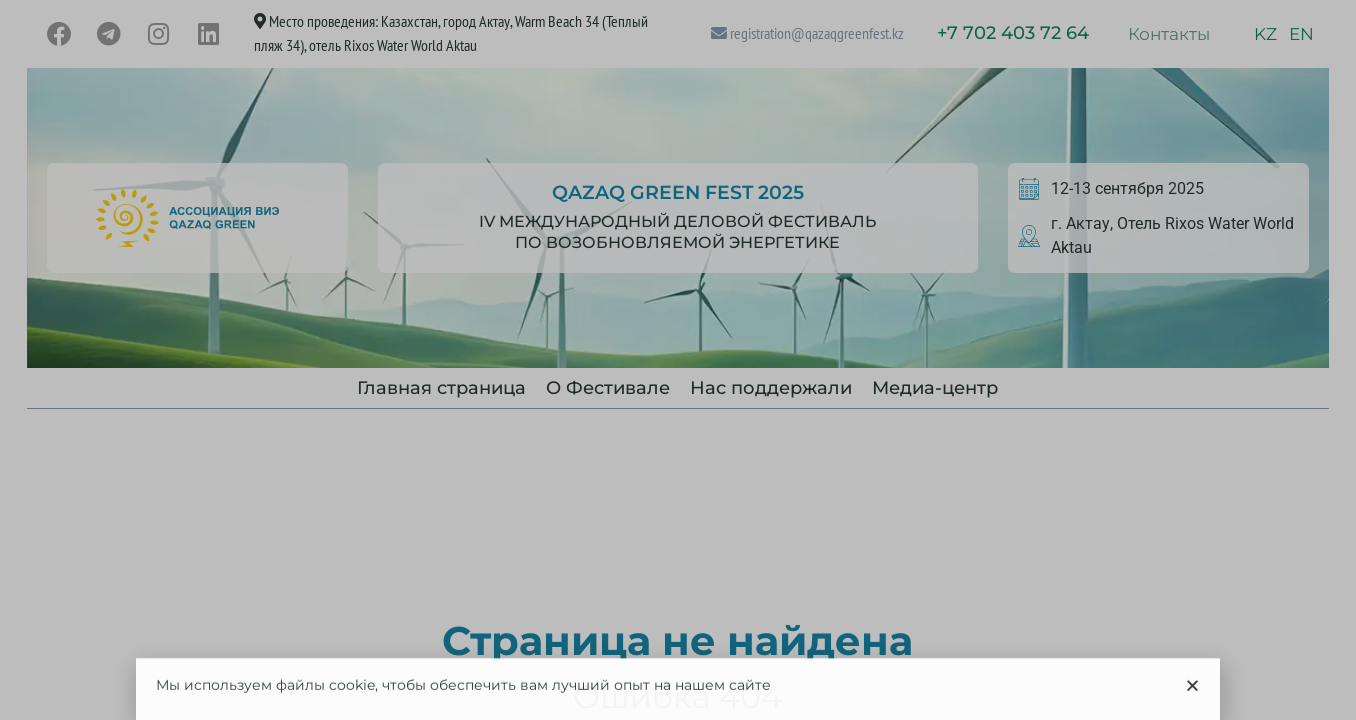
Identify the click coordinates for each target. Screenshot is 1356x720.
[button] (1192, 693)
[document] (678, 360)
